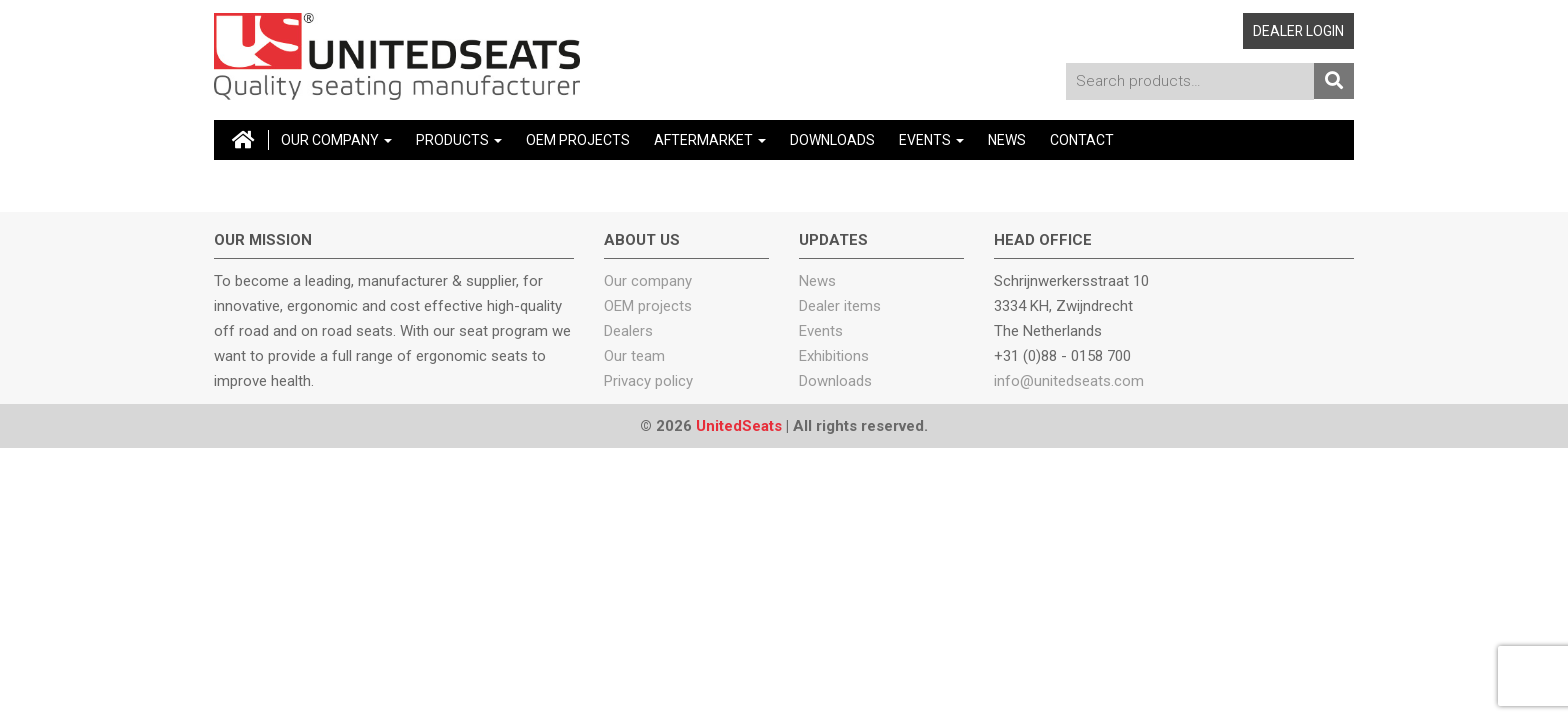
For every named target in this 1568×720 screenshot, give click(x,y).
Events (931, 140)
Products (459, 140)
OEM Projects (578, 140)
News (1007, 140)
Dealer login (1298, 31)
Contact (1082, 140)
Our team (634, 356)
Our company (336, 140)
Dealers (628, 331)
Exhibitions (834, 356)
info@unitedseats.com (1069, 381)
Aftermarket (710, 140)
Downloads (832, 140)
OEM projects (648, 306)
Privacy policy (648, 381)
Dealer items (840, 306)
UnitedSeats (739, 426)
